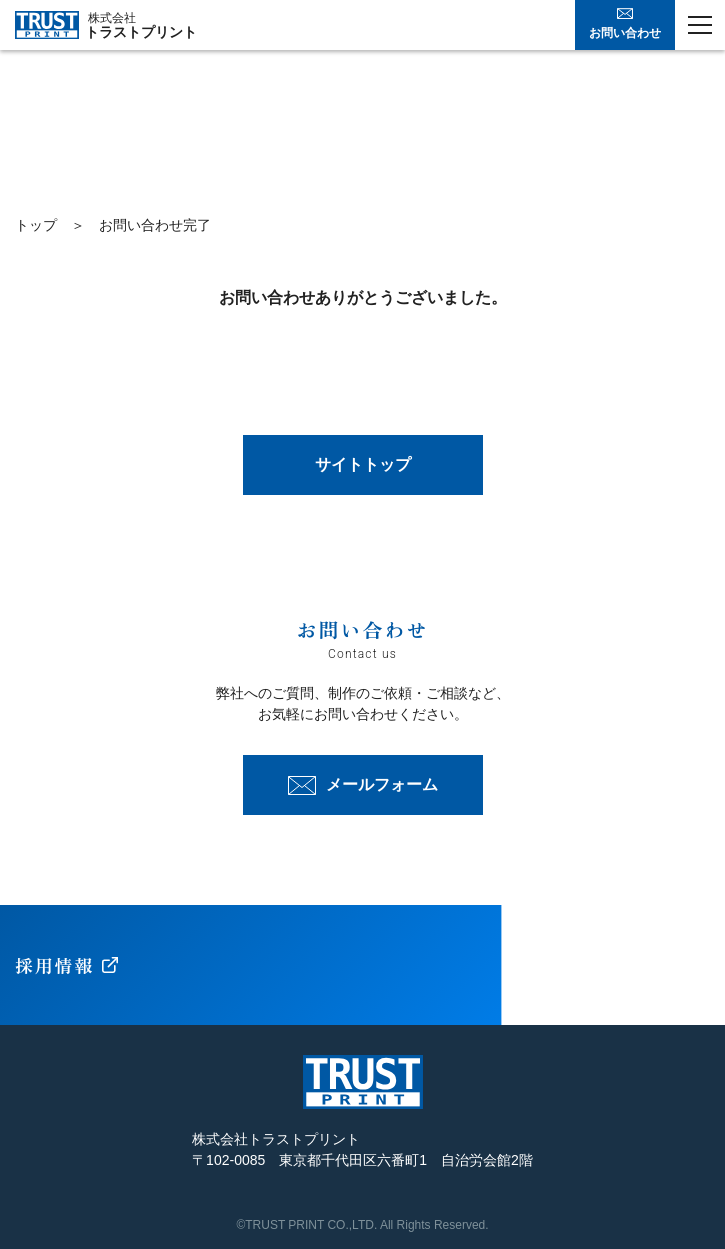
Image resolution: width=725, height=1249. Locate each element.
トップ (36, 225)
